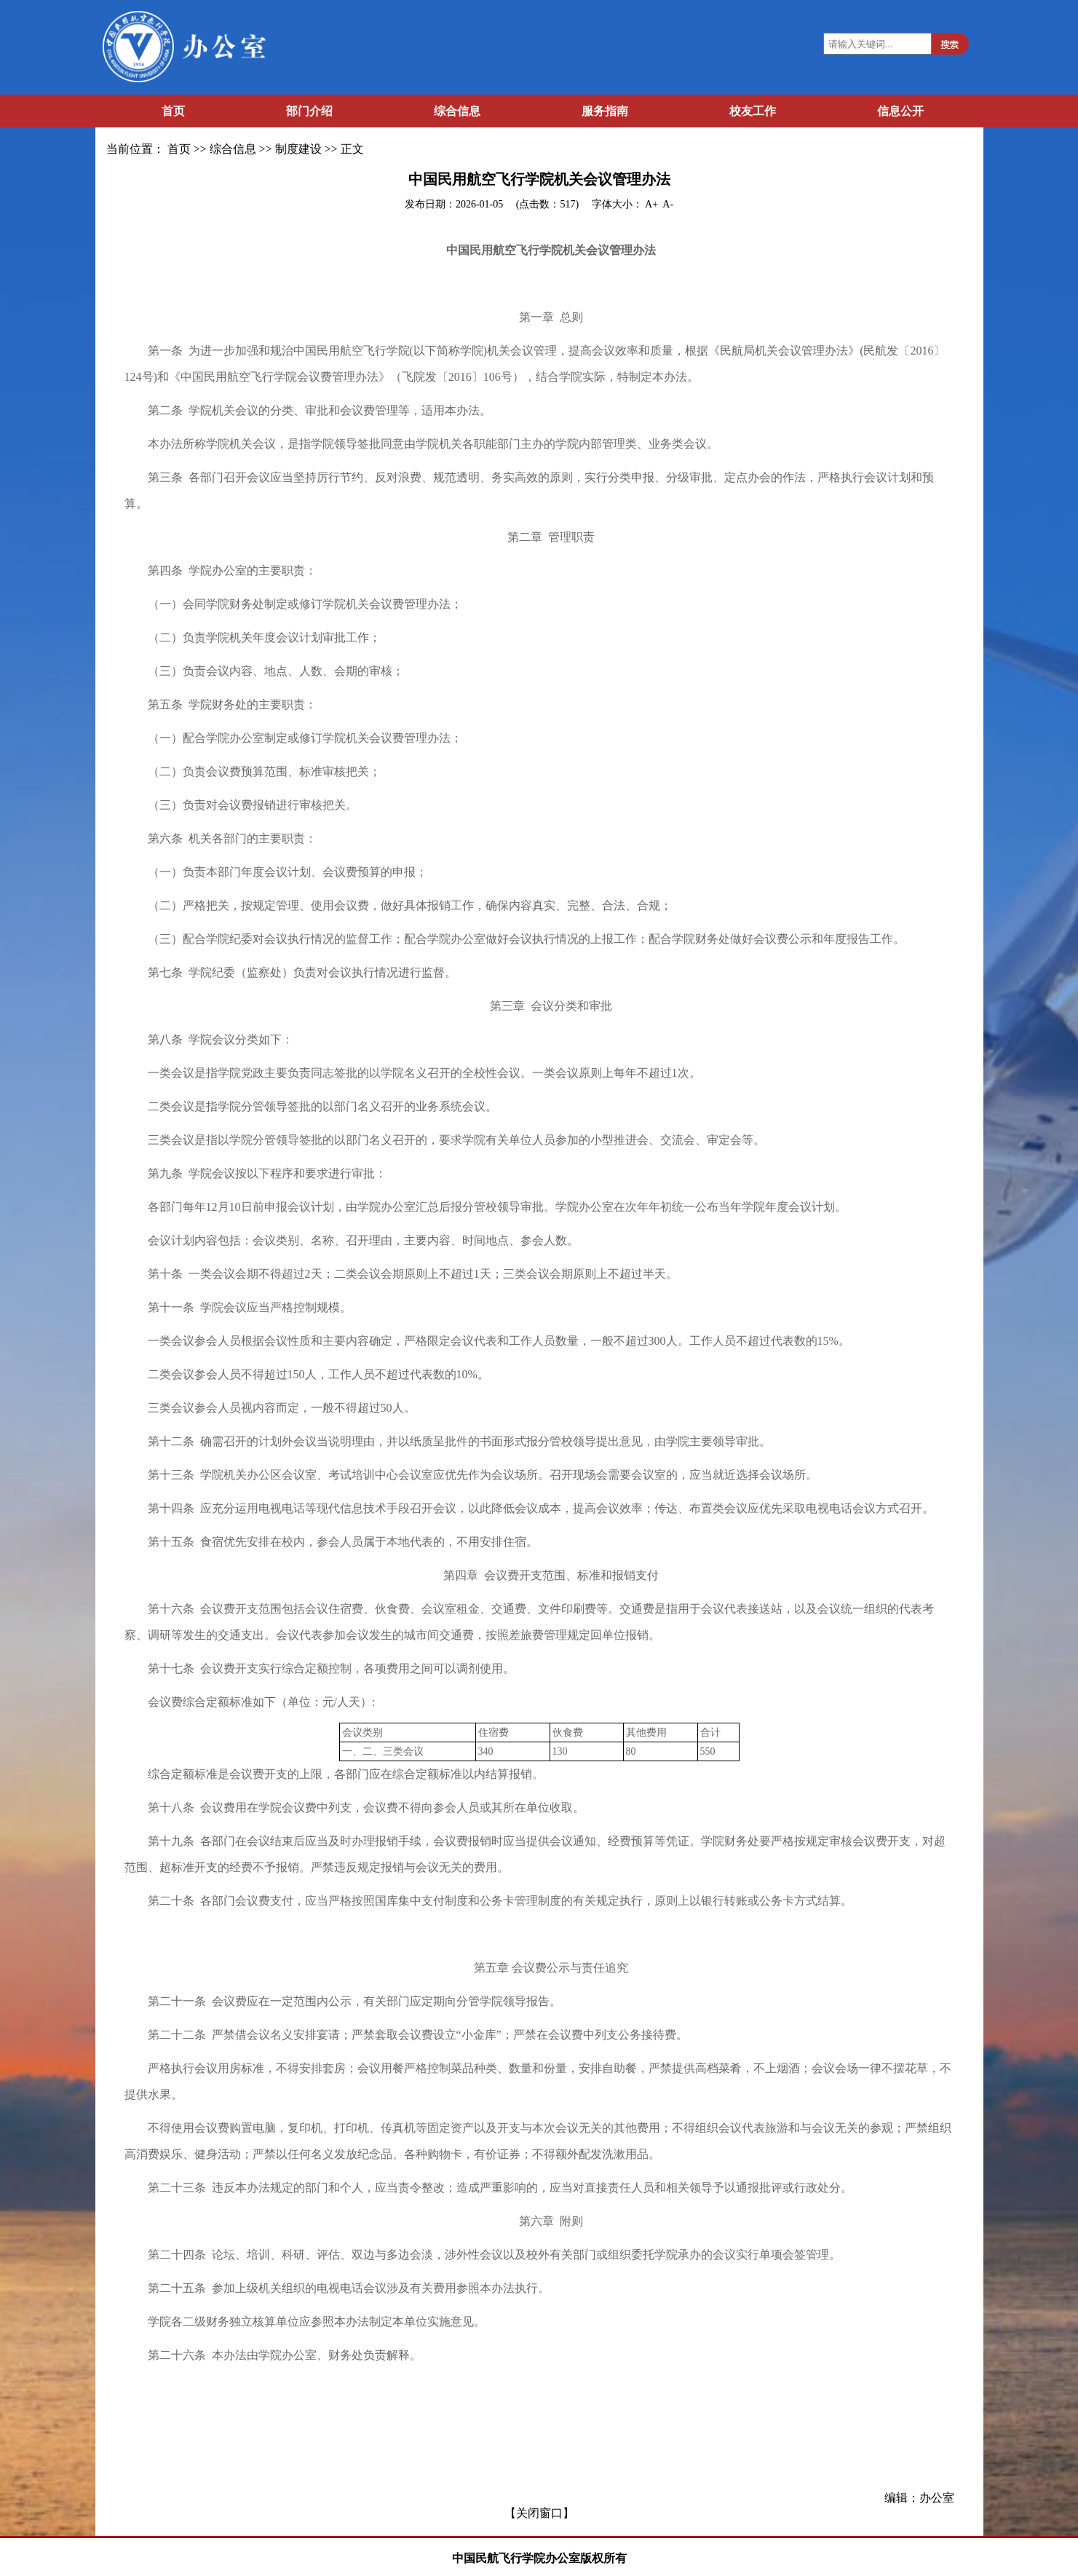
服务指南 (605, 111)
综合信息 (457, 111)
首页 (173, 111)
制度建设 (298, 149)
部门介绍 (309, 111)
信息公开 (900, 111)
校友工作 (752, 111)
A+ (653, 204)
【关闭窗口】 (539, 2513)
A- (667, 204)
